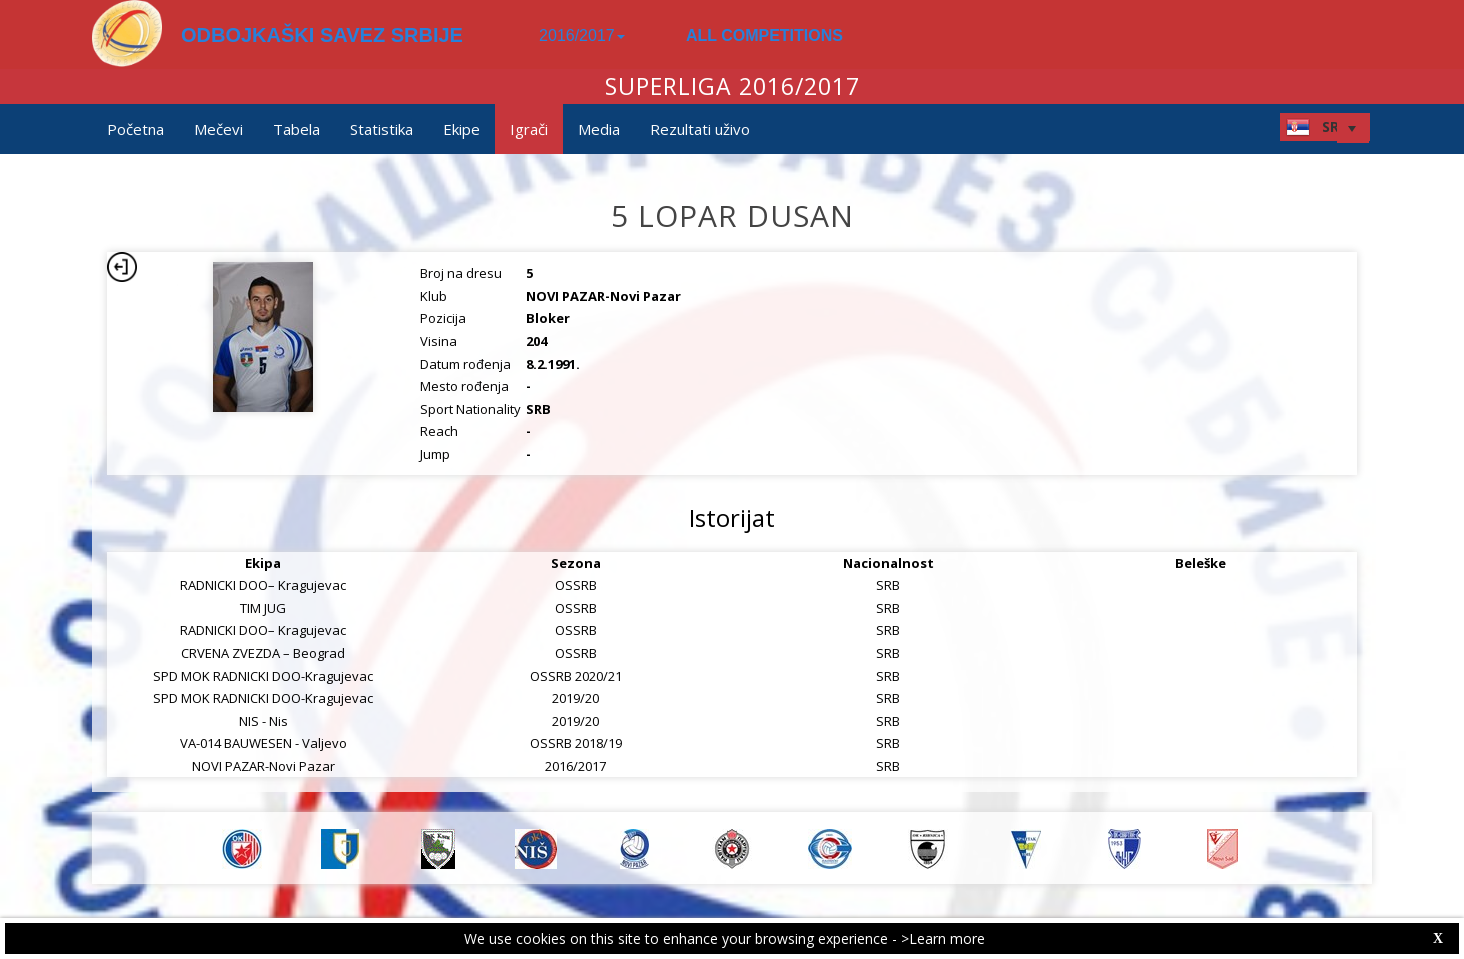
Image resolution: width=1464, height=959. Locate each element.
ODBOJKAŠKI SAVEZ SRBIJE (322, 35)
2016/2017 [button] (582, 35)
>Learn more (943, 938)
